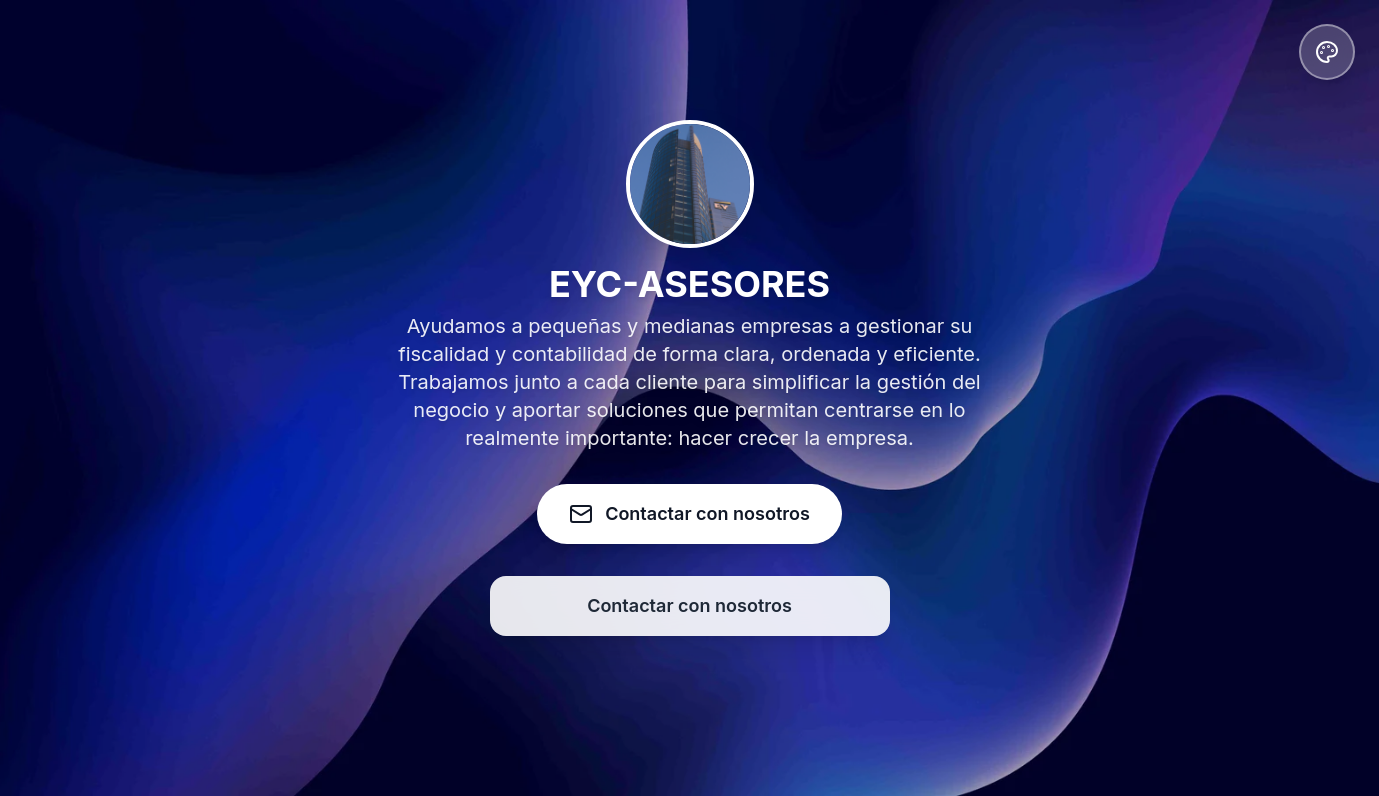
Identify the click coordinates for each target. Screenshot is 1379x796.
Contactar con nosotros (689, 605)
